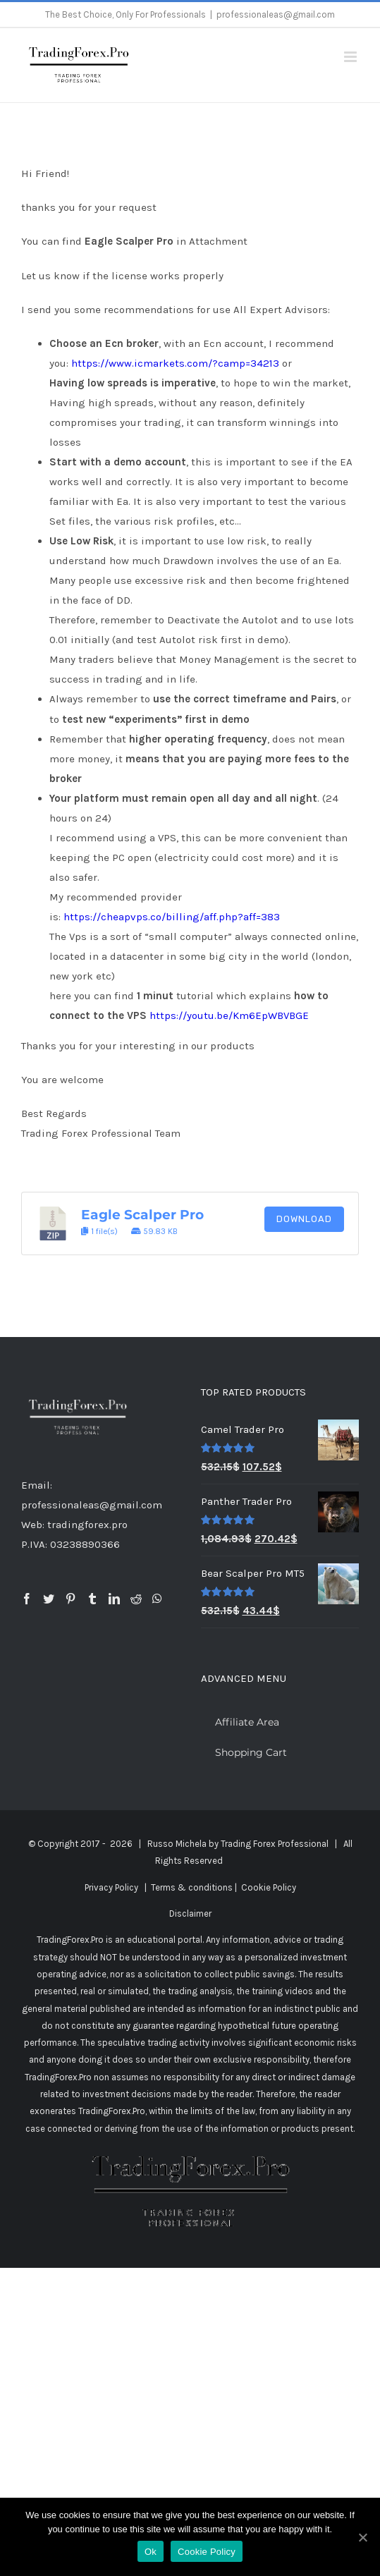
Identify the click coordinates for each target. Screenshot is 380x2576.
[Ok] (362, 2537)
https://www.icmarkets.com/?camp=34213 (175, 363)
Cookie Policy (268, 1887)
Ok (151, 2551)
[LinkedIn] (114, 1598)
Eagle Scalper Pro (142, 1215)
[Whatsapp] (157, 1598)
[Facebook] (26, 1598)
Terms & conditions (192, 1887)
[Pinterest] (70, 1598)
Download (304, 1219)
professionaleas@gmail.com (275, 14)
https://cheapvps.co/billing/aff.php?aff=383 (171, 916)
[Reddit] (136, 1598)
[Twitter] (48, 1598)
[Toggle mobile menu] (351, 56)
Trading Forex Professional (275, 1843)
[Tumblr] (92, 1598)
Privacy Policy (111, 1887)
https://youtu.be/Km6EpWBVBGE (229, 1015)
